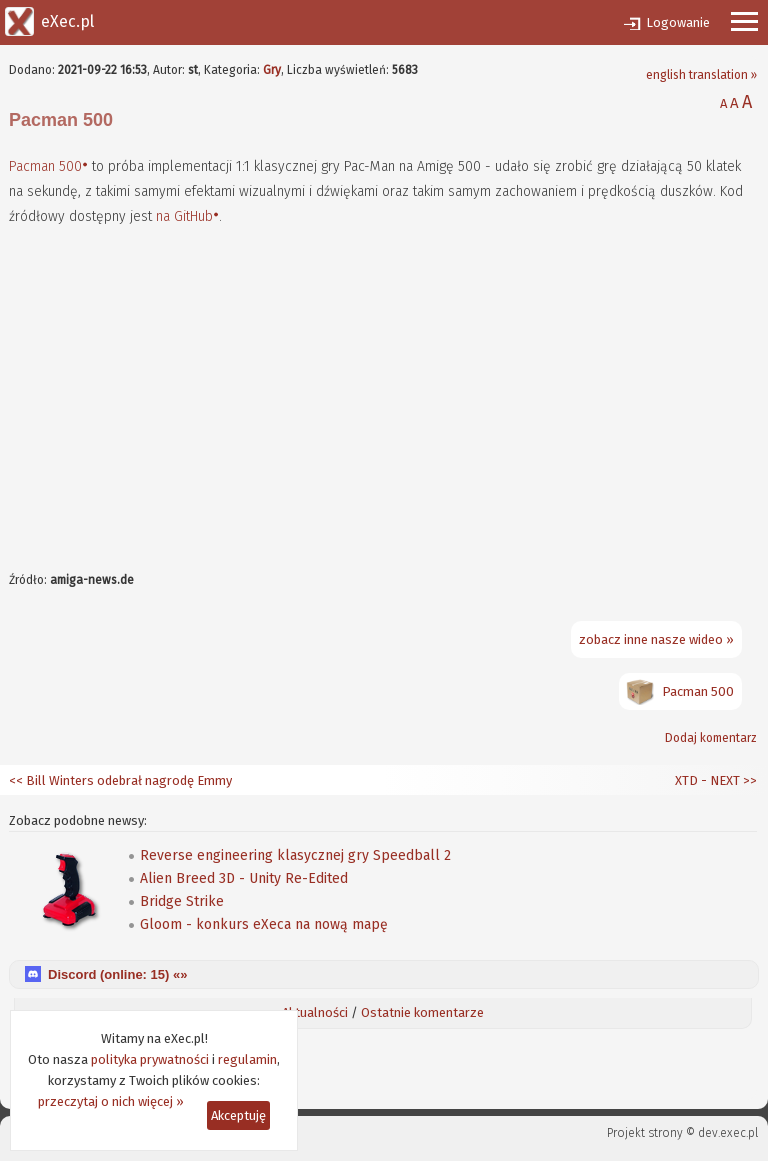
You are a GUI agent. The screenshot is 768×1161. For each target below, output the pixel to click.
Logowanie (678, 22)
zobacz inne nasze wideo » (656, 639)
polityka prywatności (150, 1059)
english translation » (701, 75)
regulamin (247, 1059)
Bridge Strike (182, 901)
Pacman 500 (45, 166)
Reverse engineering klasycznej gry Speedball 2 (295, 855)
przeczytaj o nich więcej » (111, 1101)
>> (748, 780)
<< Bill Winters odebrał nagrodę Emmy (120, 780)
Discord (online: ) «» (117, 974)
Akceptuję (238, 1115)
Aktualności (315, 1012)
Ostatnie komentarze (422, 1012)
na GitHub (184, 216)
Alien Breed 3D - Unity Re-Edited (244, 878)
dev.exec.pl (728, 1133)
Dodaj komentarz (711, 738)
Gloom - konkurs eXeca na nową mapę (264, 924)
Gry (272, 70)
